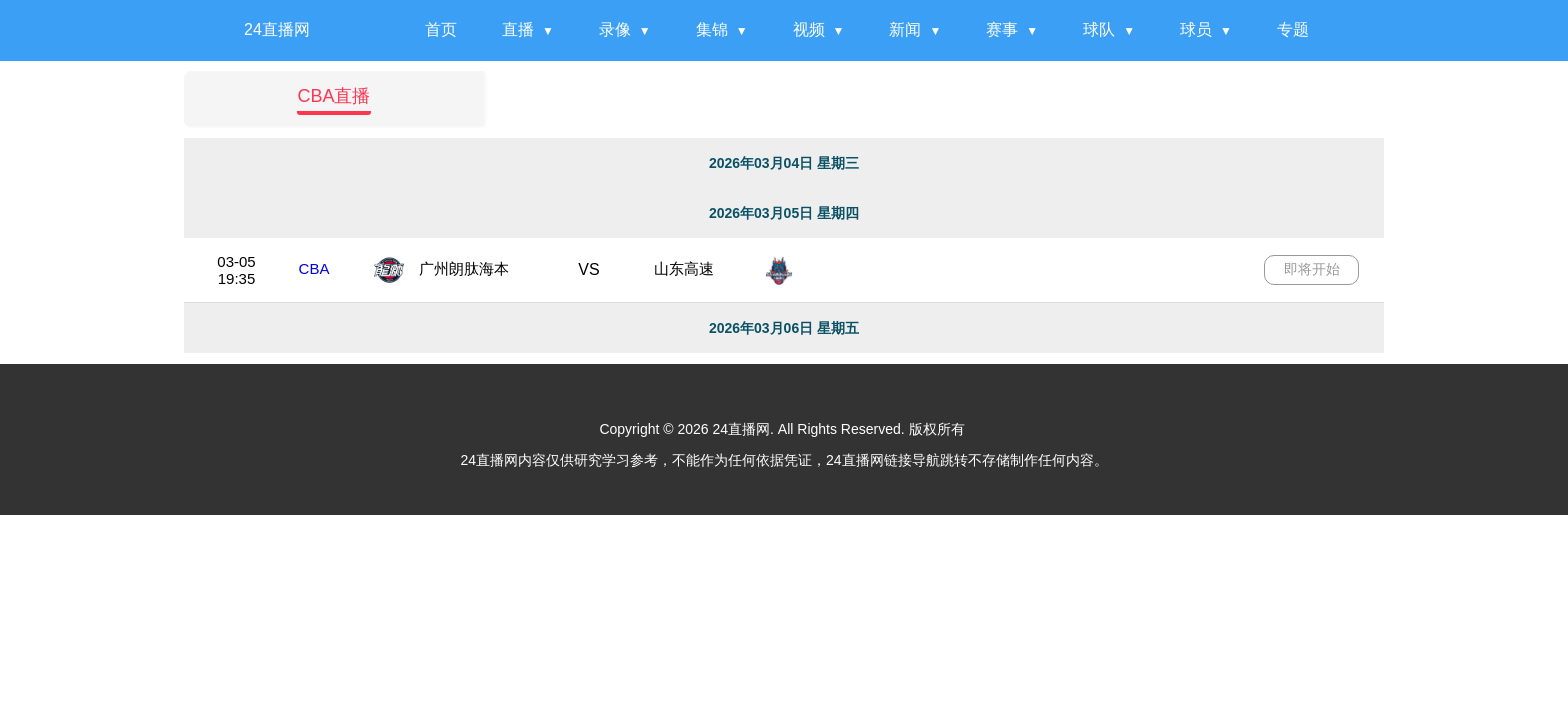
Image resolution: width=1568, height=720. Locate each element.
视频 (809, 29)
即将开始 (1312, 269)
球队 (1099, 29)
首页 (441, 29)
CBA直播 (333, 96)
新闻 (905, 29)
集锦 (712, 29)
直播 (518, 29)
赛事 (1002, 29)
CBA (314, 268)
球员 (1196, 29)
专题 (1293, 29)
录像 (615, 29)
